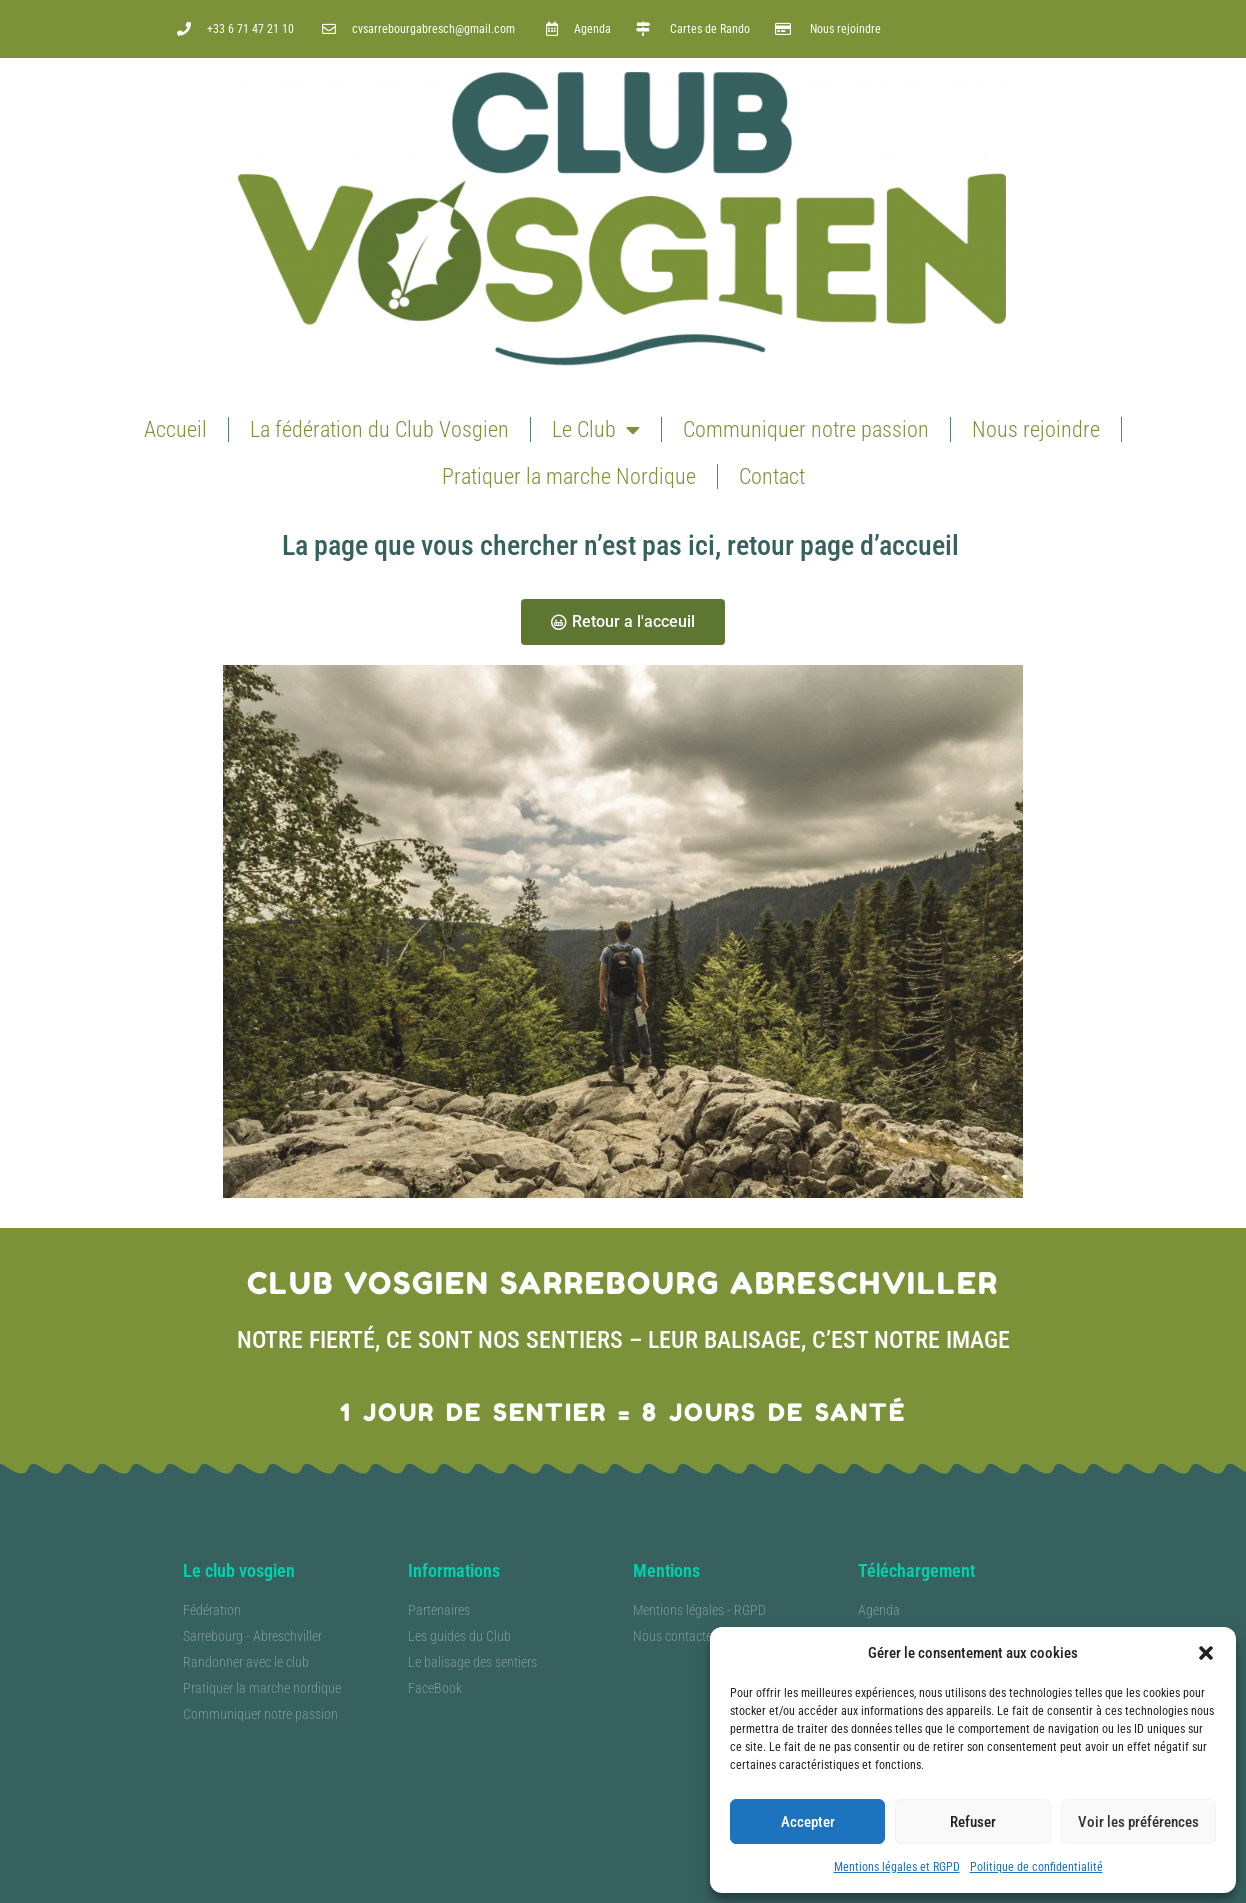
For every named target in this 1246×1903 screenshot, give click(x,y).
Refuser (973, 1822)
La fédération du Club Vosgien (379, 429)
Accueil (175, 429)
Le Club (596, 430)
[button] (1206, 1653)
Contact (772, 476)
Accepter (808, 1822)
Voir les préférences (1138, 1822)
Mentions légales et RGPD (897, 1867)
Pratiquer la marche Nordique (569, 476)
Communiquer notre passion (806, 429)
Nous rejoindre (1036, 429)
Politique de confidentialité (1036, 1867)
